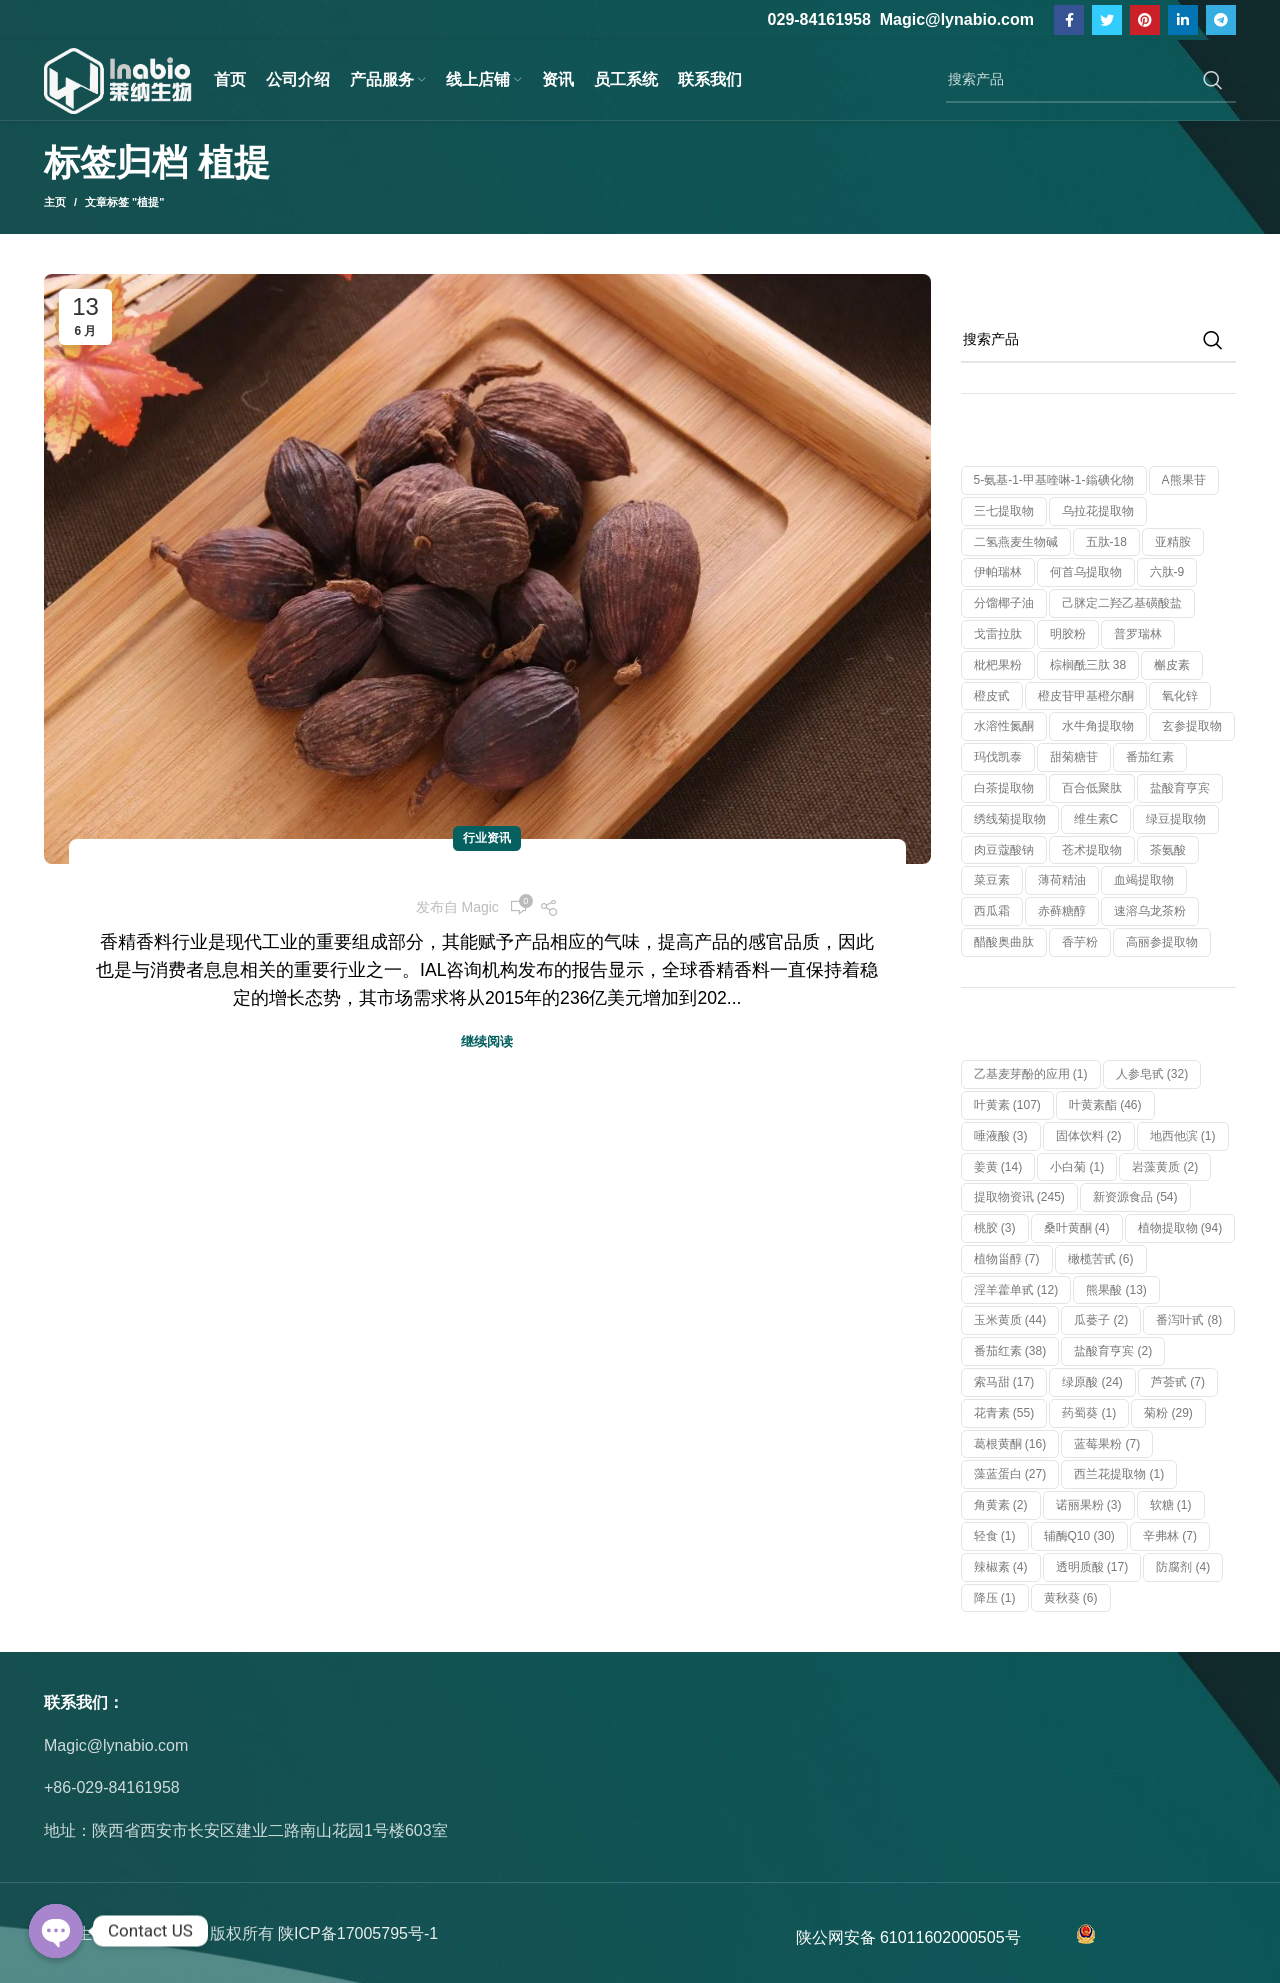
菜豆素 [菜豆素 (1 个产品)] (992, 880)
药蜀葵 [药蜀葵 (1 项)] (1089, 1413)
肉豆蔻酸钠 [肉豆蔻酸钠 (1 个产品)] (1004, 850)
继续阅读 (487, 1041)
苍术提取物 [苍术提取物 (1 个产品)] (1092, 850)
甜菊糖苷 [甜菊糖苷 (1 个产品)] (1074, 757)
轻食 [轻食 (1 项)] (995, 1536)
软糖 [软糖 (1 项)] (1171, 1505)
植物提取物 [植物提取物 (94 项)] (1180, 1228)
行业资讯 (487, 838)
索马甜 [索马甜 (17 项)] (1004, 1382)
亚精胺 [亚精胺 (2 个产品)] (1173, 542)
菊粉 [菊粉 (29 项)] (1168, 1413)
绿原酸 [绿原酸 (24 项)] (1092, 1382)
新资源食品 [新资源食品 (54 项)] (1135, 1197)
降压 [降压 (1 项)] (995, 1598)
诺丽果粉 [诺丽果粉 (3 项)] (1089, 1505)
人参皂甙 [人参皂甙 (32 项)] (1152, 1074)
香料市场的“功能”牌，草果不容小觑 (487, 876)
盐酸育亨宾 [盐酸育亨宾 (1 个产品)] (1180, 788)
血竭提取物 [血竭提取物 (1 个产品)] (1144, 880)
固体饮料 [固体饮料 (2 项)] (1089, 1136)
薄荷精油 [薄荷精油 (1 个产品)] (1062, 880)
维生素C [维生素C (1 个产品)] (1096, 819)
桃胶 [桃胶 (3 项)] (995, 1228)
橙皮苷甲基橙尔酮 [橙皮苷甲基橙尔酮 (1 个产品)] (1086, 696)
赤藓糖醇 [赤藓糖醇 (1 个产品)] (1062, 911)
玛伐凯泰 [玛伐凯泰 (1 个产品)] (998, 757)
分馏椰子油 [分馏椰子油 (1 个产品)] (1004, 603)
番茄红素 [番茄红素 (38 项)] (1010, 1351)
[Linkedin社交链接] (1183, 20)
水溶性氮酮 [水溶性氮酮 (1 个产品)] (1004, 726)
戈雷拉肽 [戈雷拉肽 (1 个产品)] (998, 634)
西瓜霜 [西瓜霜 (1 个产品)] (992, 911)
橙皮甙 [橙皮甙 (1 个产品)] (992, 696)
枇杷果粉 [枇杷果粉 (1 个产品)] (998, 665)
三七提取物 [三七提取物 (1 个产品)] (1004, 511)
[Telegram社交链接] (1221, 20)
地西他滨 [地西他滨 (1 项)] (1183, 1136)
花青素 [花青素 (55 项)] (1004, 1413)
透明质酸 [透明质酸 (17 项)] (1092, 1567)
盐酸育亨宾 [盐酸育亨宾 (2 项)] (1113, 1351)
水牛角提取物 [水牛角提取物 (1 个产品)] (1098, 726)
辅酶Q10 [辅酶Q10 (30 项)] (1079, 1536)
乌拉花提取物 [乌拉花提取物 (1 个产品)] (1098, 511)
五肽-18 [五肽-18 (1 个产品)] (1106, 542)
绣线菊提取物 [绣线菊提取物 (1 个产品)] (1010, 819)
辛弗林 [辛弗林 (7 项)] (1170, 1536)
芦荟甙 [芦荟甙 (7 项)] (1178, 1382)
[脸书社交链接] (1069, 20)
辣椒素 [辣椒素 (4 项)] (1001, 1567)
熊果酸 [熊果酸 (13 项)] (1116, 1290)
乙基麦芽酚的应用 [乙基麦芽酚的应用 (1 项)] (1031, 1074)
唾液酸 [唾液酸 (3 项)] (1001, 1136)
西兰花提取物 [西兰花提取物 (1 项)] (1119, 1474)
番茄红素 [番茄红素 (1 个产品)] (1150, 757)
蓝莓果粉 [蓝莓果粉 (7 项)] (1107, 1444)
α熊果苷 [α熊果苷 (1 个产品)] (1184, 480)
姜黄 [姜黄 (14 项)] (998, 1167)
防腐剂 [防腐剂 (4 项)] (1183, 1567)
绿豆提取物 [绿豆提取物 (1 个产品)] (1176, 819)
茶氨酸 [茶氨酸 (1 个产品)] (1168, 850)
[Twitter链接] (1107, 20)
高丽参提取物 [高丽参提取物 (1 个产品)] (1162, 942)
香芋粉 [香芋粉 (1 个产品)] (1080, 942)
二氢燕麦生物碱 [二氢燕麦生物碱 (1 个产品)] (1016, 542)
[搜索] (1091, 80)
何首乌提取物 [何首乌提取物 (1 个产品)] (1086, 572)
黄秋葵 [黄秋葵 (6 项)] (1071, 1598)
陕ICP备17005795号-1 (358, 1933)
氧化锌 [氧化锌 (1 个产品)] (1180, 696)
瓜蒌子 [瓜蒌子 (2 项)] (1101, 1320)
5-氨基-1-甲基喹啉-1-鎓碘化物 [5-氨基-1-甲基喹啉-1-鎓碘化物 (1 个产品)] (1054, 480)
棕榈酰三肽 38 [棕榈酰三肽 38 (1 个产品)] (1088, 665)
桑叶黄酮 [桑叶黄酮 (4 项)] (1077, 1228)
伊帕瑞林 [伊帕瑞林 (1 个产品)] (998, 572)
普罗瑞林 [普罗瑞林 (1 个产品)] (1138, 634)
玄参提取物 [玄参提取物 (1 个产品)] (1192, 726)
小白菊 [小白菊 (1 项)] (1077, 1167)
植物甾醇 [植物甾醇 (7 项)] (1007, 1259)
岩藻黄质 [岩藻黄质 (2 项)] (1165, 1167)
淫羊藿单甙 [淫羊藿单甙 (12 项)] (1016, 1290)
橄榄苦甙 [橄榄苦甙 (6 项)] (1101, 1259)
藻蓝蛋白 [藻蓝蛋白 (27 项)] (1010, 1474)
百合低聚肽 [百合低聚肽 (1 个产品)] (1092, 788)
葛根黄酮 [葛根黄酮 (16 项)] (1010, 1444)
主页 (55, 202)
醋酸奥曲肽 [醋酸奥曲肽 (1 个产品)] (1004, 942)
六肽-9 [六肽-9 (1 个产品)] (1167, 572)
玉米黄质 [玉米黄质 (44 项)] (1010, 1320)
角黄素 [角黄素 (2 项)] (1001, 1505)
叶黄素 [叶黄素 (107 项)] (1007, 1105)
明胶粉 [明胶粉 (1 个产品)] (1068, 634)
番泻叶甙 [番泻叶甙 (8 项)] (1189, 1320)
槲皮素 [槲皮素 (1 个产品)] (1172, 665)
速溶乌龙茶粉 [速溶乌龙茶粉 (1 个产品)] (1150, 911)
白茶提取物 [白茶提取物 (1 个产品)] (1004, 788)
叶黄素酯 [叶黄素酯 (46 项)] (1105, 1105)
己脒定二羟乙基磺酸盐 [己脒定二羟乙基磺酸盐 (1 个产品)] (1122, 603)
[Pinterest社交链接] (1145, 20)
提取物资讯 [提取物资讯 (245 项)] (1019, 1197)
